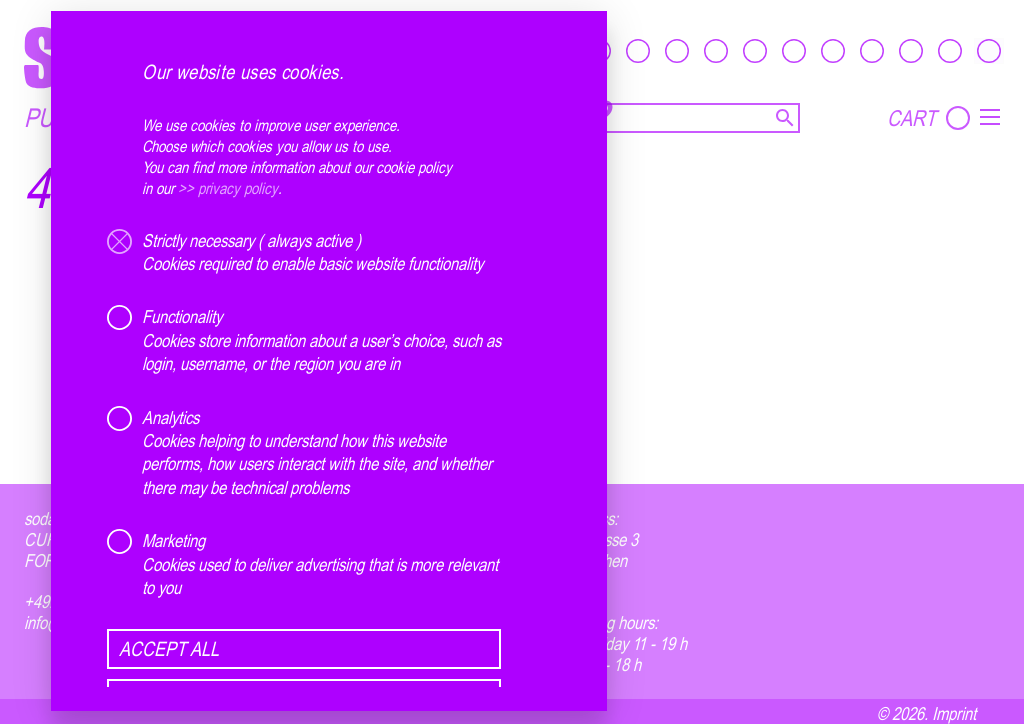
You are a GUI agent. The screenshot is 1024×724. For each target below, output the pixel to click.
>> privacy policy (228, 188)
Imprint (954, 713)
